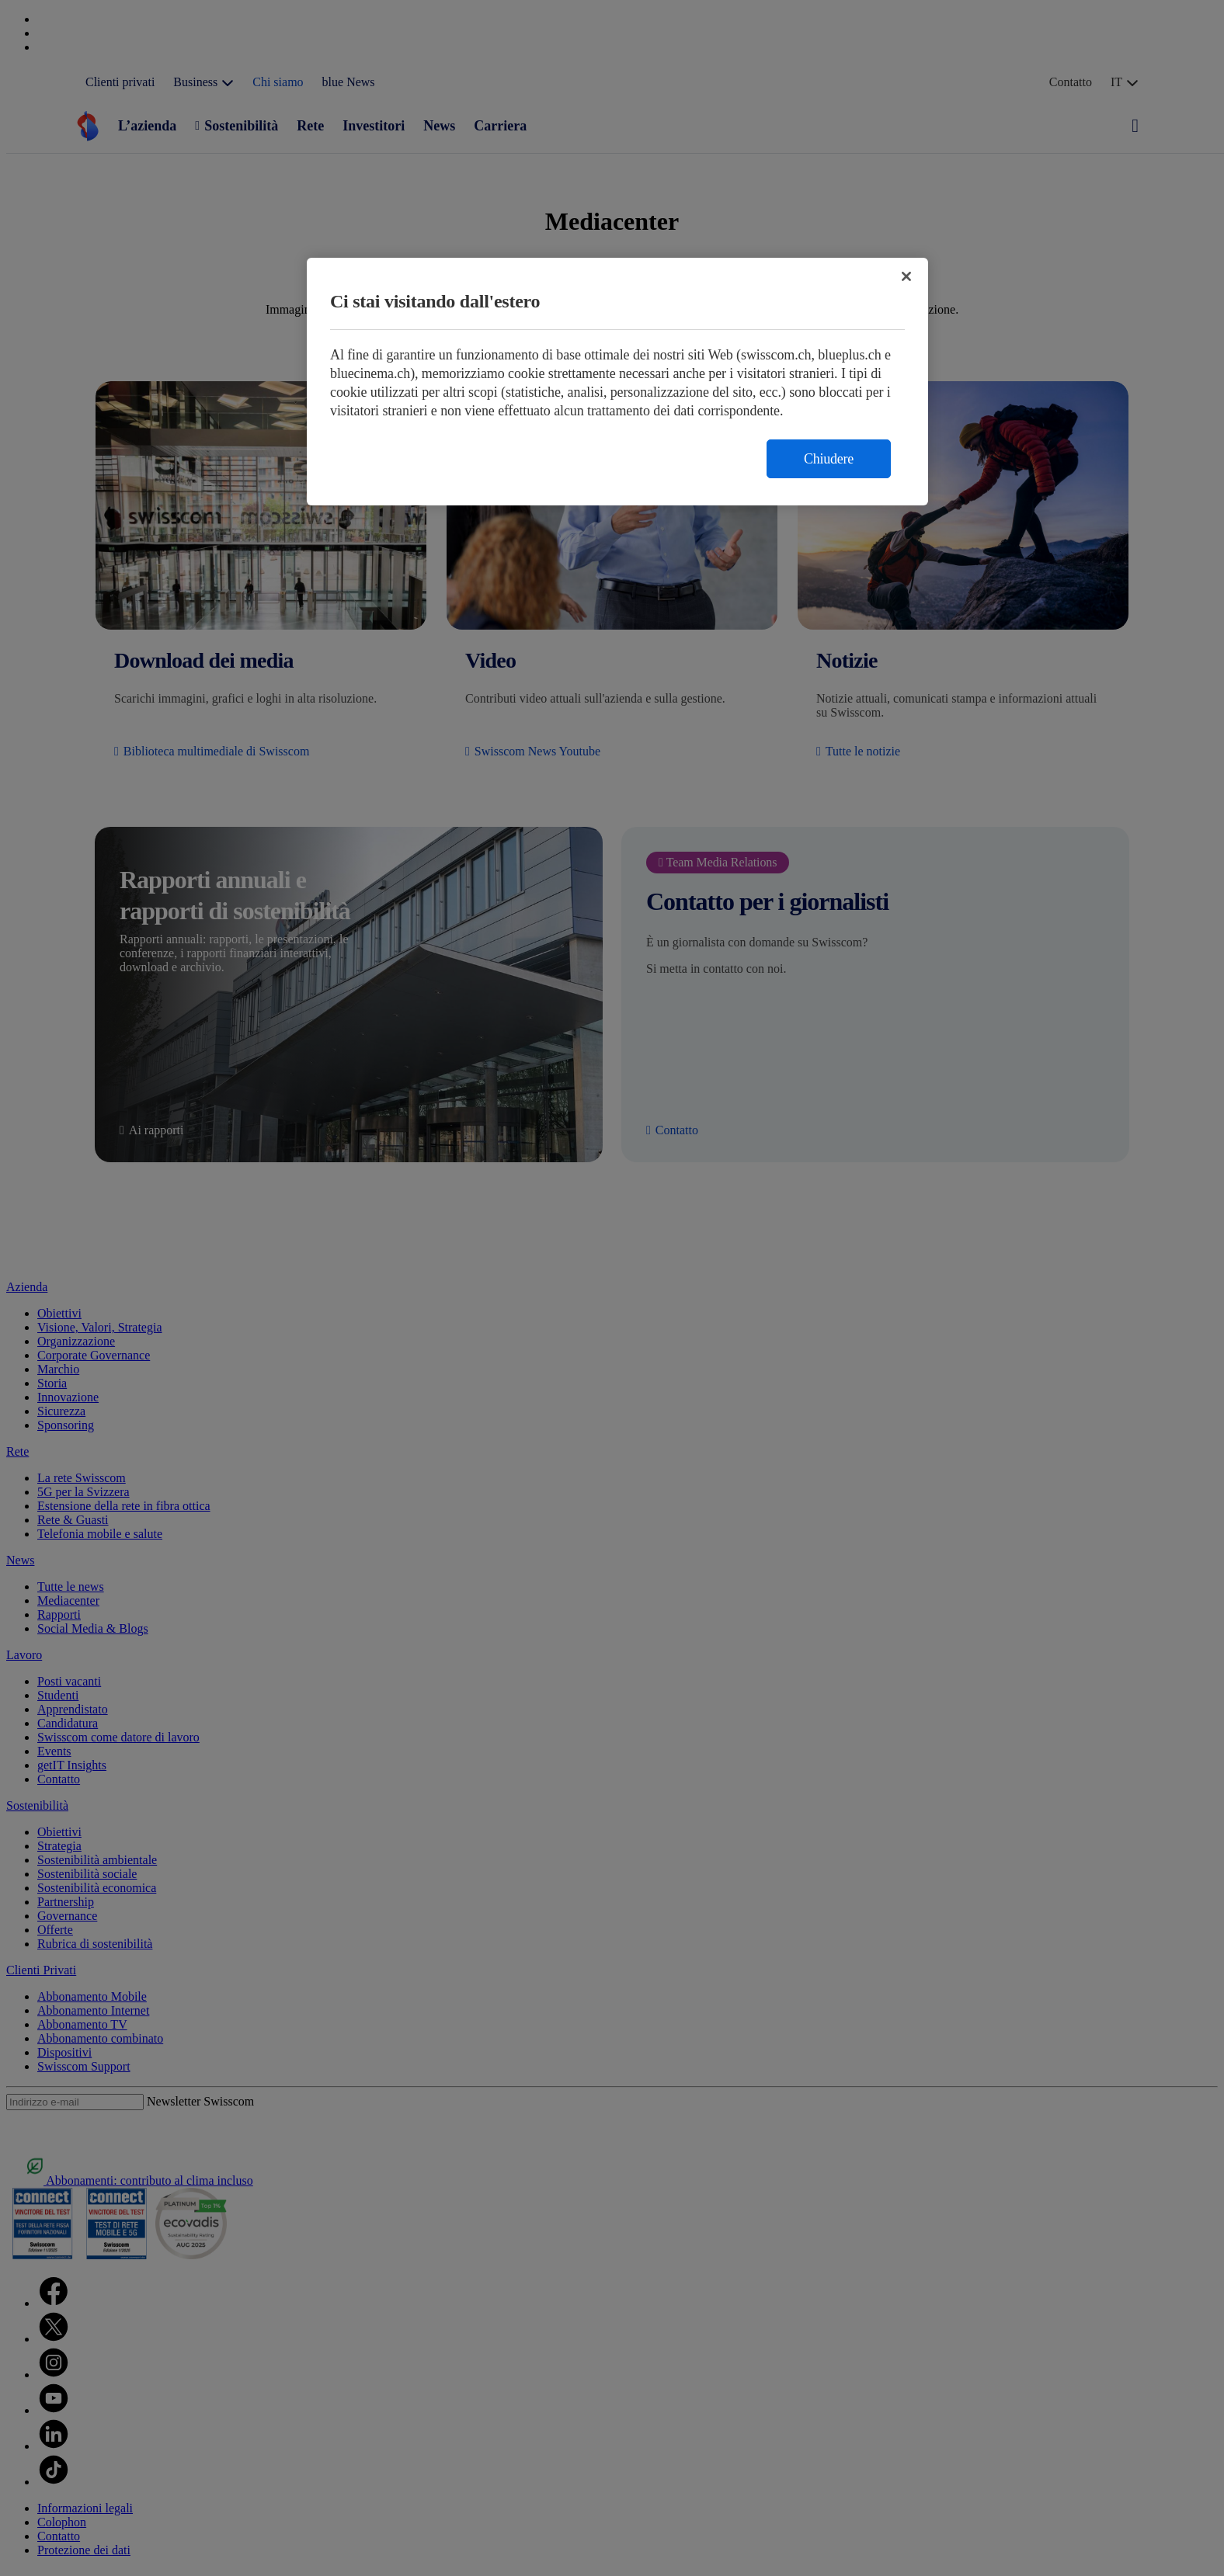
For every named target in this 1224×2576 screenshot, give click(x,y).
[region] (617, 381)
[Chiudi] (906, 276)
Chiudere (829, 459)
